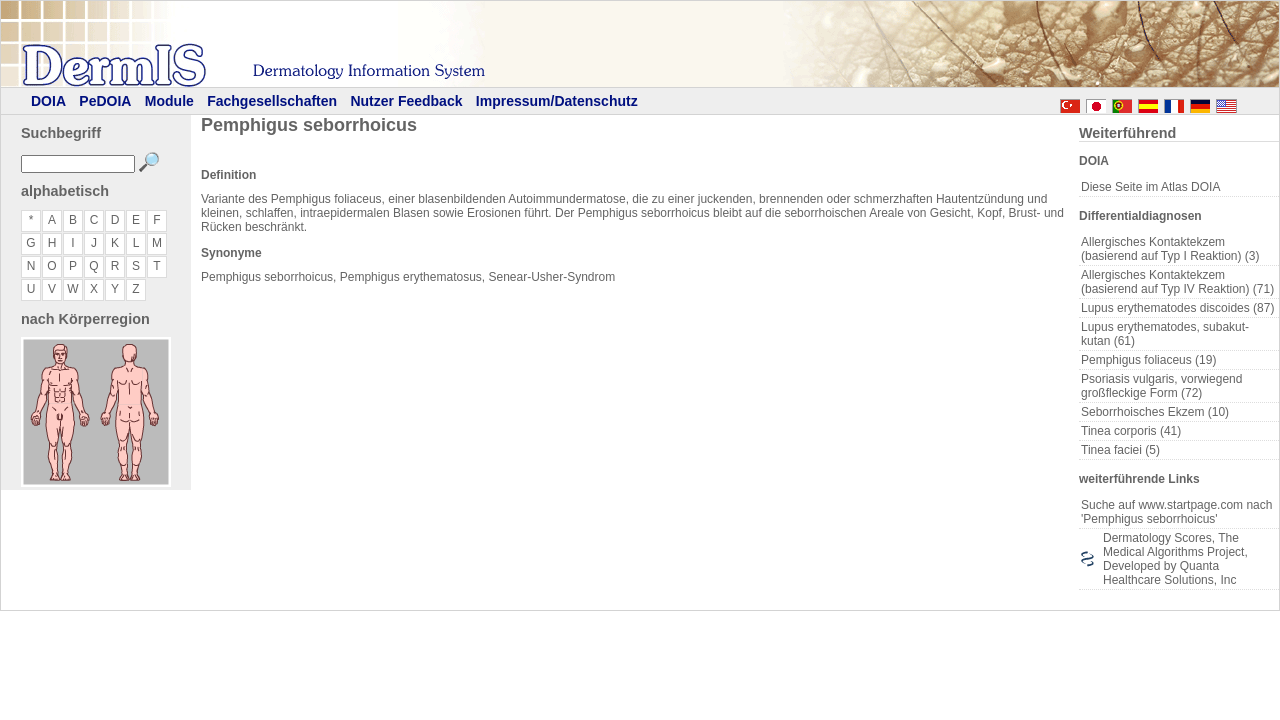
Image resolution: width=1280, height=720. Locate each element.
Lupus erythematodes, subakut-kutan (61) (1165, 334)
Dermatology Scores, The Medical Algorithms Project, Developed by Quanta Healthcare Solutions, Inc (1175, 559)
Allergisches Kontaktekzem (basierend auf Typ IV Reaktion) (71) (1177, 282)
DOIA (48, 101)
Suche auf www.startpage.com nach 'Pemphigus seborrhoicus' (1176, 512)
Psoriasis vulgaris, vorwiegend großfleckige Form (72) (1161, 386)
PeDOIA (105, 101)
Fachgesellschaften (272, 101)
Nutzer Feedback (406, 101)
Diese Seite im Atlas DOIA (1150, 187)
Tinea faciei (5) (1120, 450)
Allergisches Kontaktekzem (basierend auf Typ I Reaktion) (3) (1170, 249)
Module (169, 101)
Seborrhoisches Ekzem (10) (1155, 412)
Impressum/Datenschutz (557, 101)
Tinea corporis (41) (1131, 431)
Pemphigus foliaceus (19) (1148, 360)
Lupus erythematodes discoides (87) (1177, 308)
